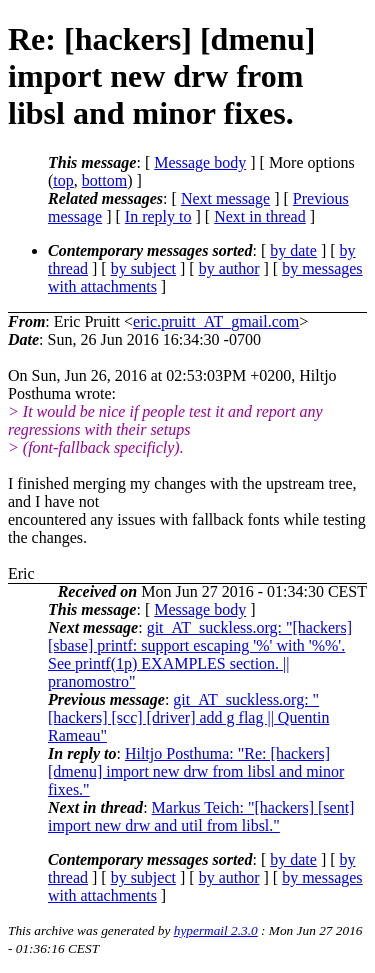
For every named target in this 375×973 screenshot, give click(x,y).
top (63, 180)
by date (293, 250)
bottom (104, 180)
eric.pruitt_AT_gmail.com (216, 321)
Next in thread (260, 216)
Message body (200, 162)
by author (229, 268)
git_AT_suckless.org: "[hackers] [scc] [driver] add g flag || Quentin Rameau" (188, 717)
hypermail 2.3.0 (216, 930)
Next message (225, 198)
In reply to (158, 216)
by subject (143, 268)
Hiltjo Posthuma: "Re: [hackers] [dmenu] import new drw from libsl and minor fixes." (196, 771)
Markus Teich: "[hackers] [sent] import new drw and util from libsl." (201, 816)
